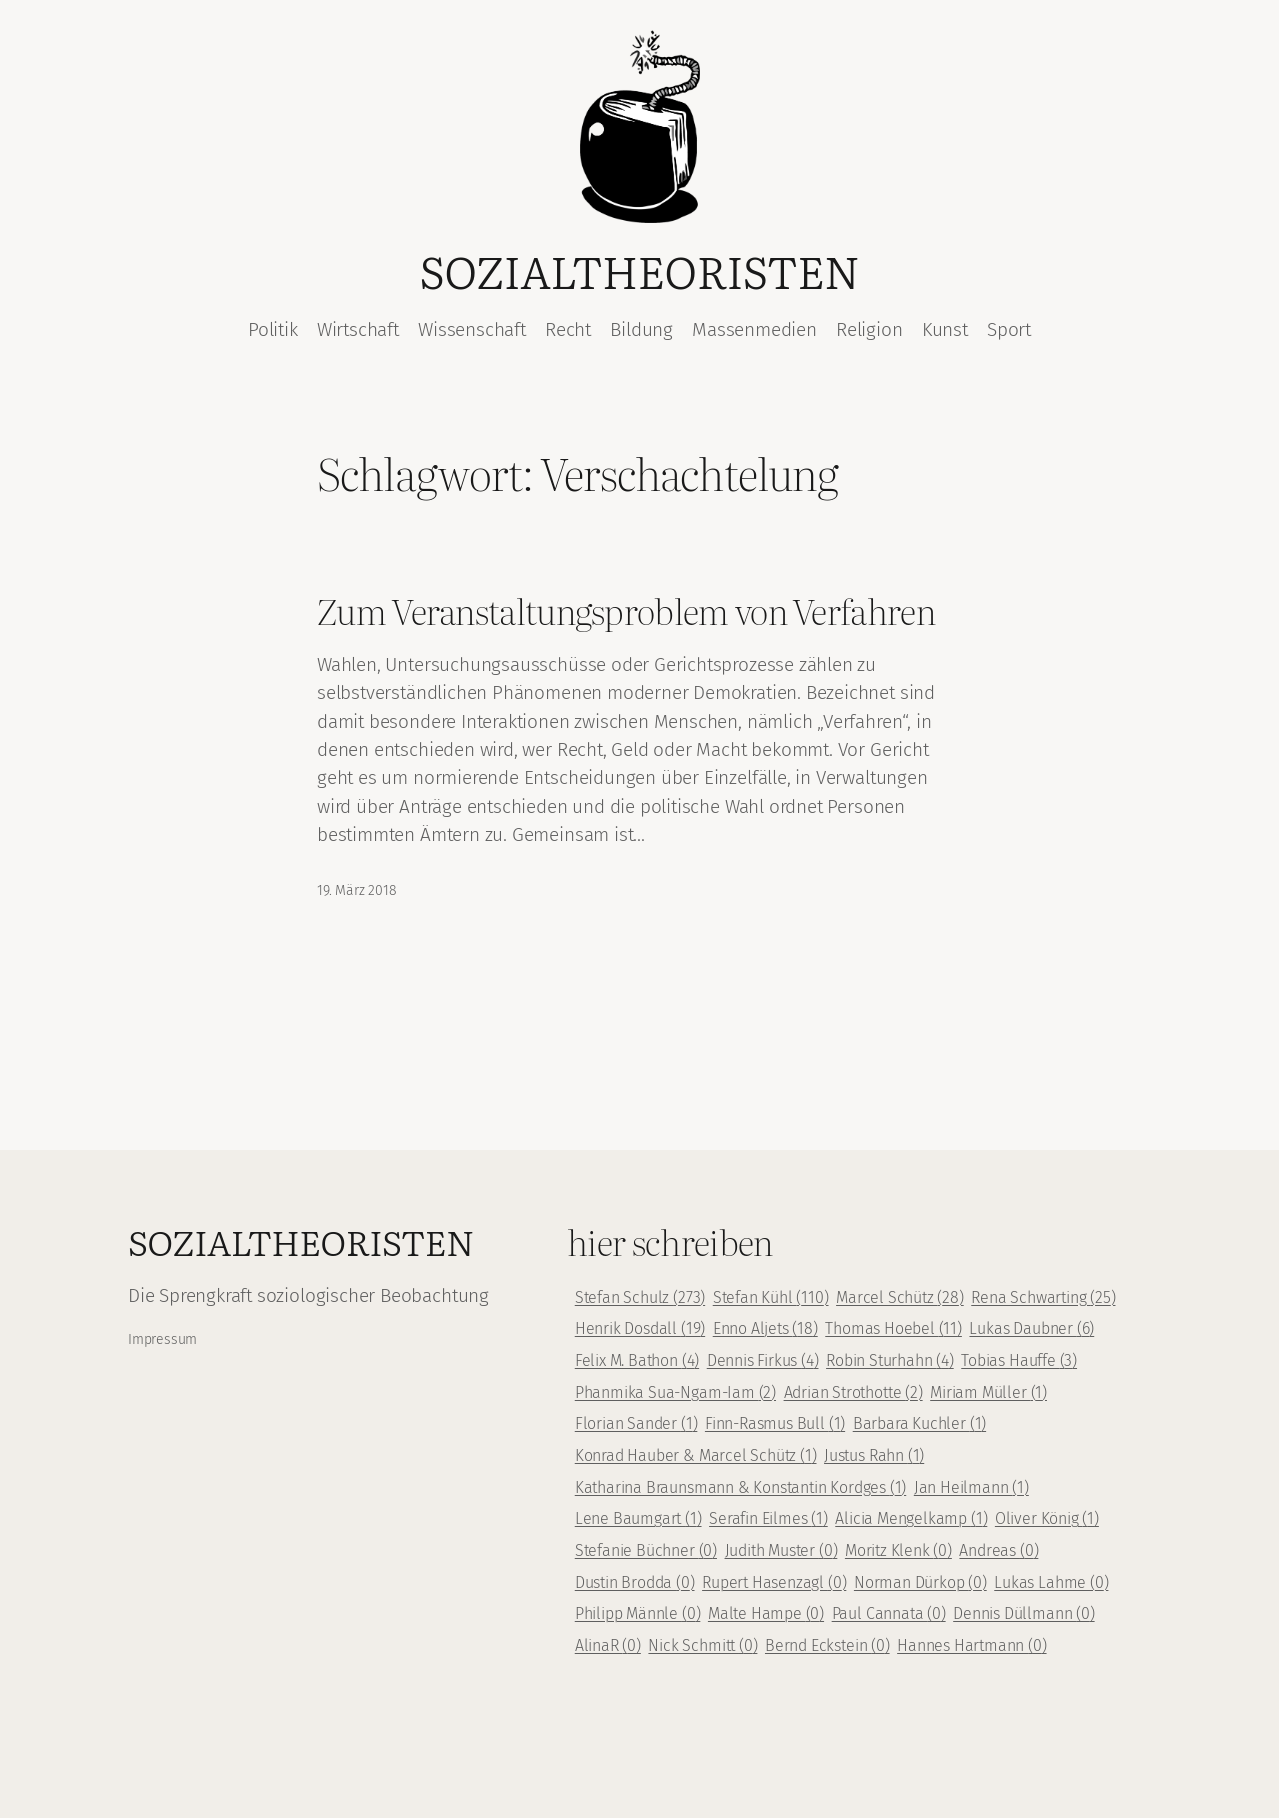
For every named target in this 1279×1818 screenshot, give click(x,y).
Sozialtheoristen (640, 270)
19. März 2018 (357, 890)
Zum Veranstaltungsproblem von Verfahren (626, 610)
